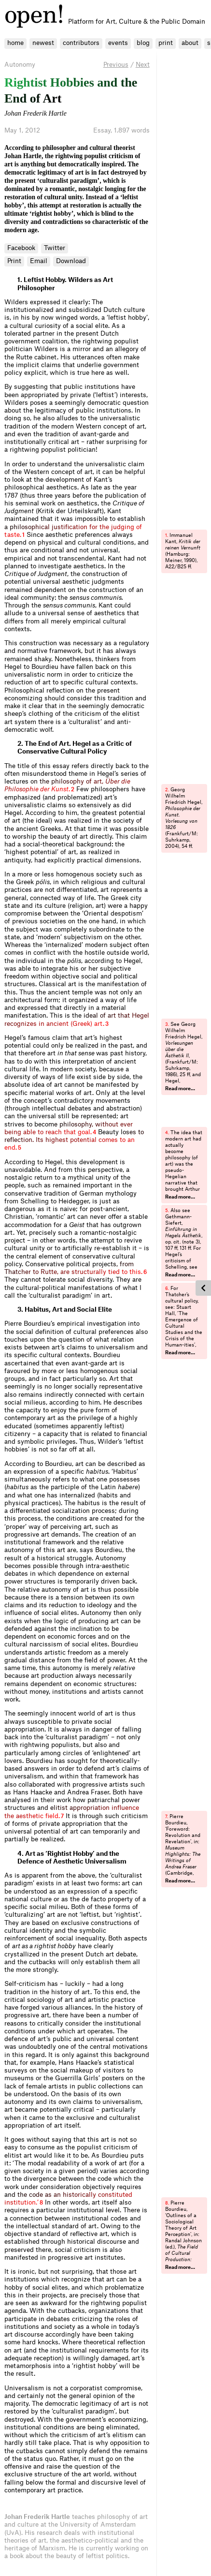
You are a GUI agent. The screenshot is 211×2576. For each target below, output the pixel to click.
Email (38, 261)
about (190, 43)
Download (71, 261)
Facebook (21, 248)
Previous (115, 64)
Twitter (54, 248)
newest (43, 43)
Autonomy (19, 64)
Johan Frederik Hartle (35, 113)
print (165, 43)
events (118, 43)
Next (143, 64)
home (15, 43)
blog (143, 43)
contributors (81, 43)
